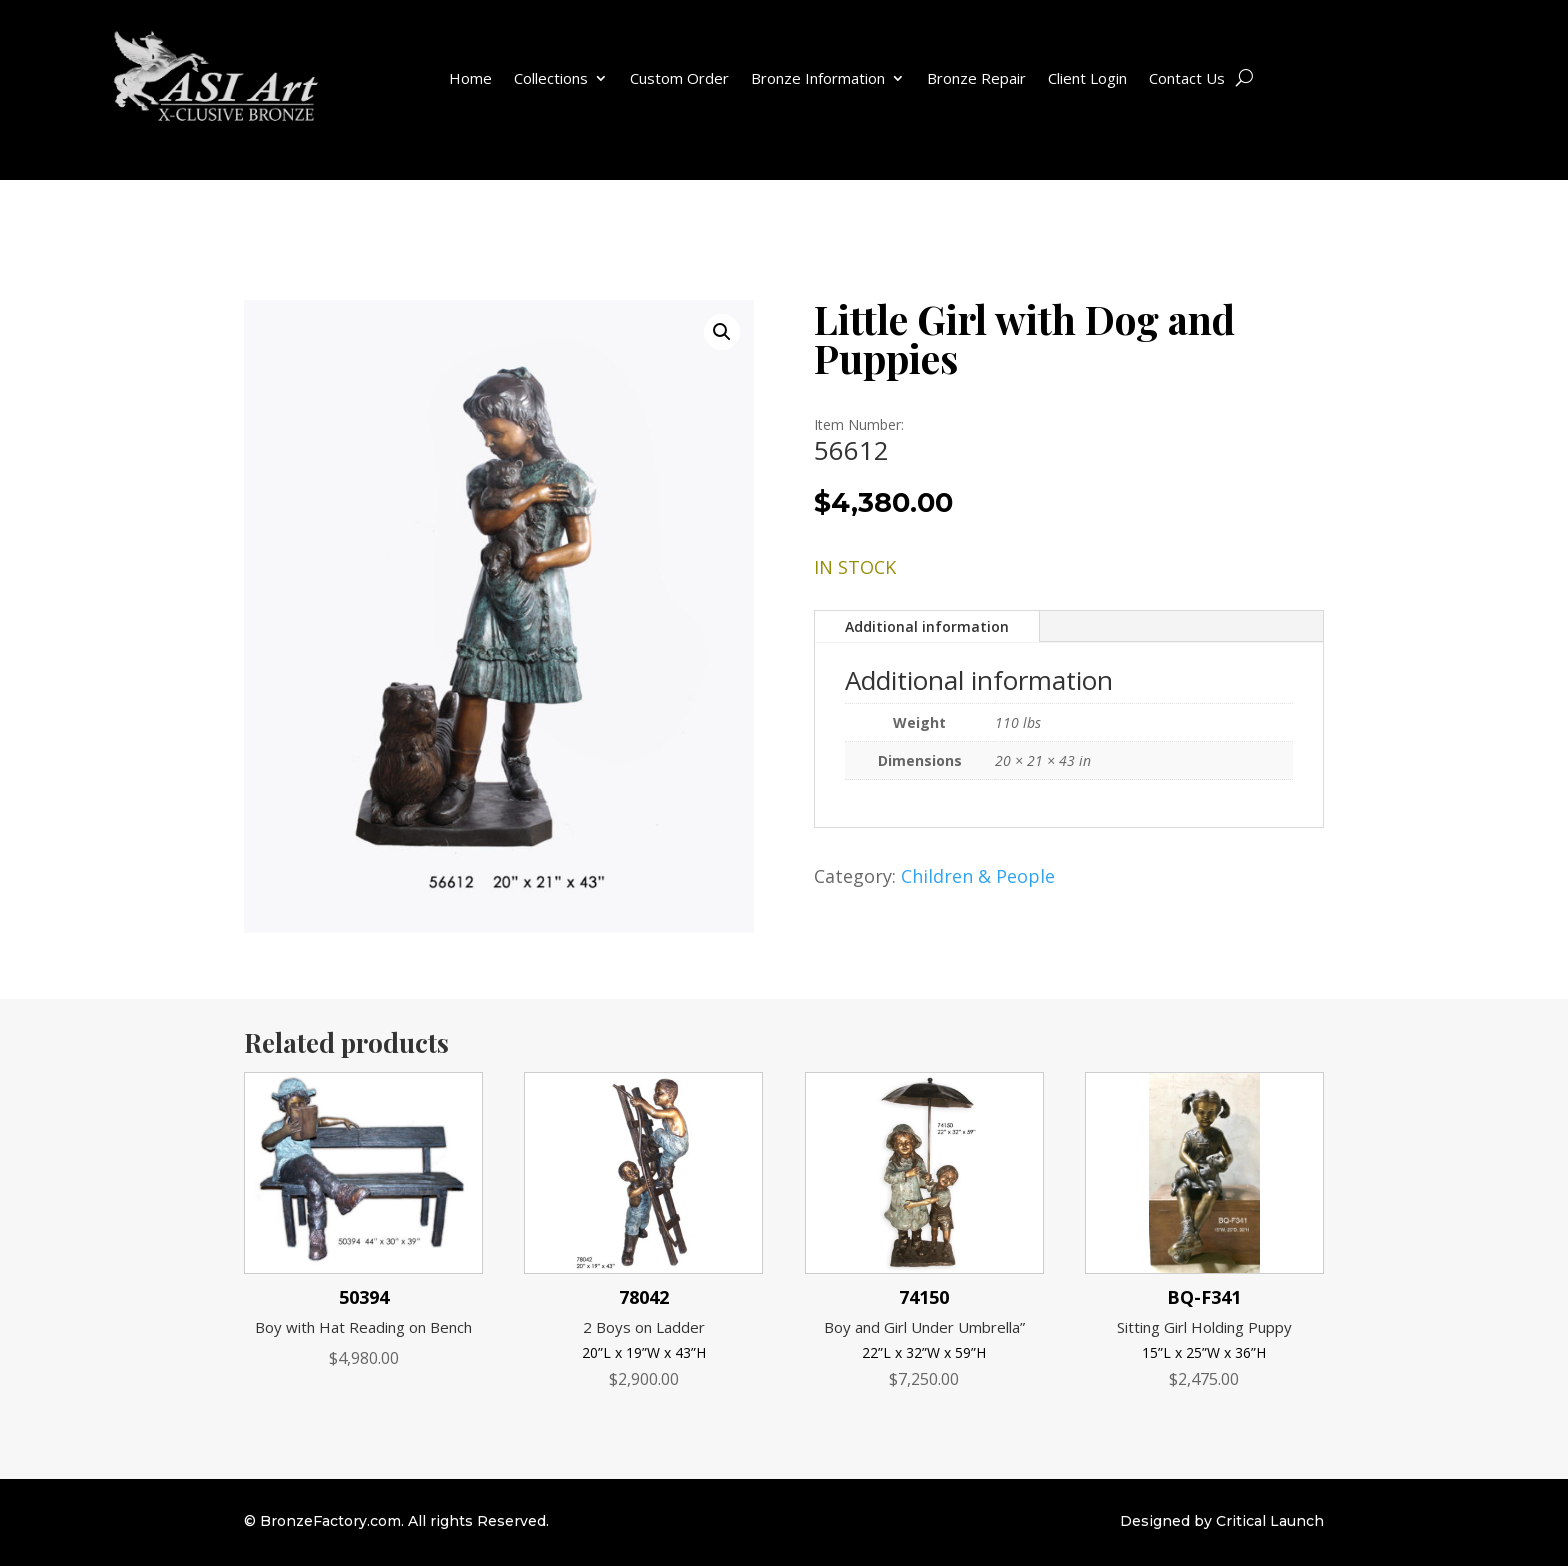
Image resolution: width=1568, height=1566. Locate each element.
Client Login (1087, 78)
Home (470, 78)
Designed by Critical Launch (1222, 1521)
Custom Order (679, 78)
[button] (722, 332)
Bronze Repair (976, 78)
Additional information (927, 626)
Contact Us (1187, 78)
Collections (551, 78)
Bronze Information (818, 78)
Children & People (978, 876)
